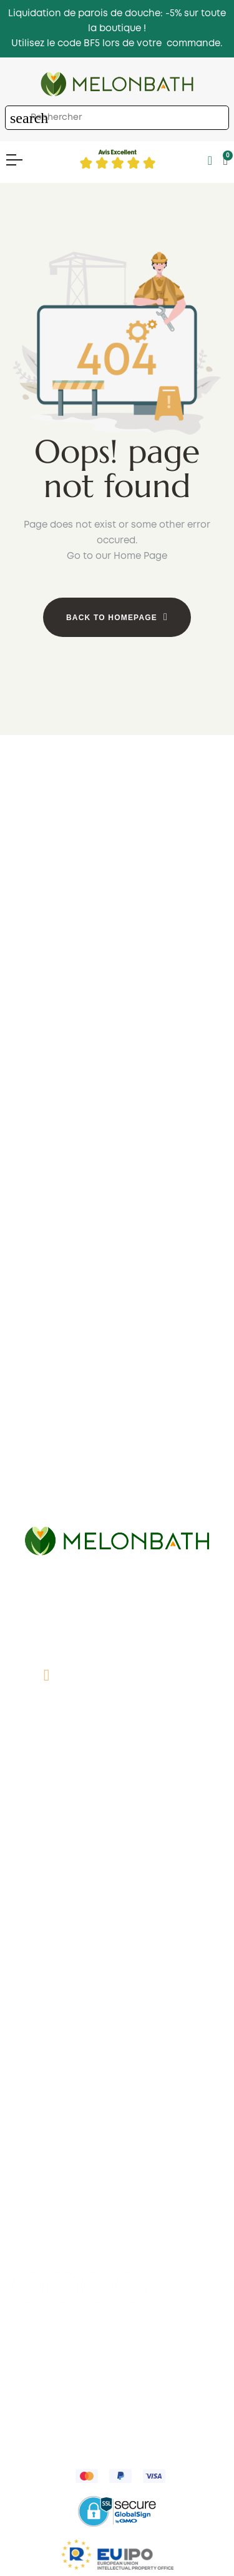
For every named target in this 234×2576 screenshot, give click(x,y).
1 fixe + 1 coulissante (117, 871)
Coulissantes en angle (117, 1271)
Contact (117, 1849)
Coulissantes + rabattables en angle (117, 1327)
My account (117, 2081)
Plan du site (117, 1942)
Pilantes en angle (117, 1309)
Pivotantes (117, 964)
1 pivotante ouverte (117, 1084)
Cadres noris (117, 1103)
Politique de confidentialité (79, 2358)
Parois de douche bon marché (117, 1386)
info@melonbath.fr (130, 1734)
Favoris (117, 2119)
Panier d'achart (117, 2100)
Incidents (117, 2212)
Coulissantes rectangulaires (117, 1517)
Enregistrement (117, 2175)
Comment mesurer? (117, 1886)
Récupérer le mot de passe (117, 2156)
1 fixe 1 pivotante (117, 1047)
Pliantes (117, 946)
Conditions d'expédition (117, 1905)
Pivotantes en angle (117, 1290)
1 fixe (117, 1028)
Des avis (117, 1867)
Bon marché (117, 1122)
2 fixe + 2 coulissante (117, 908)
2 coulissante (117, 927)
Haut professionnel (117, 2193)
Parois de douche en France (117, 1924)
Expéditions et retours (96, 2372)
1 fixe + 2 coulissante (117, 890)
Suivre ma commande (117, 2137)
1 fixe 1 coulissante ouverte (117, 1066)
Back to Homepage (111, 617)
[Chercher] (117, 118)
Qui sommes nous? (117, 1830)
